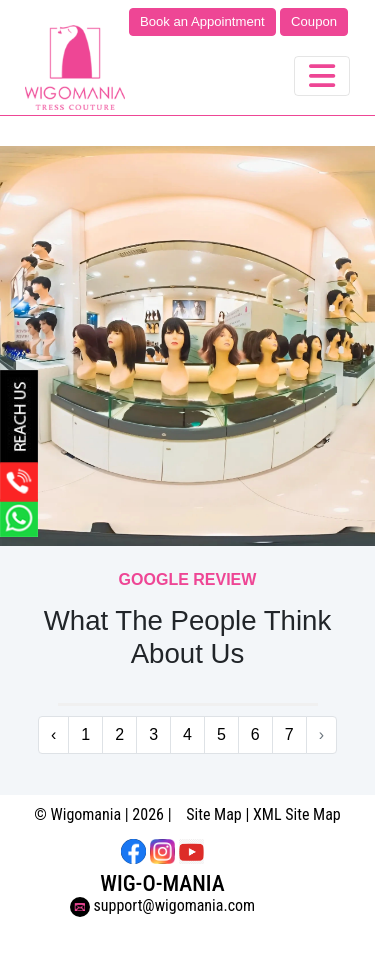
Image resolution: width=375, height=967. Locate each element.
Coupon (314, 21)
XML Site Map (297, 814)
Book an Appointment (202, 21)
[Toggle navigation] (322, 76)
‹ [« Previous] (53, 734)
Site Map (214, 814)
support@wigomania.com (162, 905)
